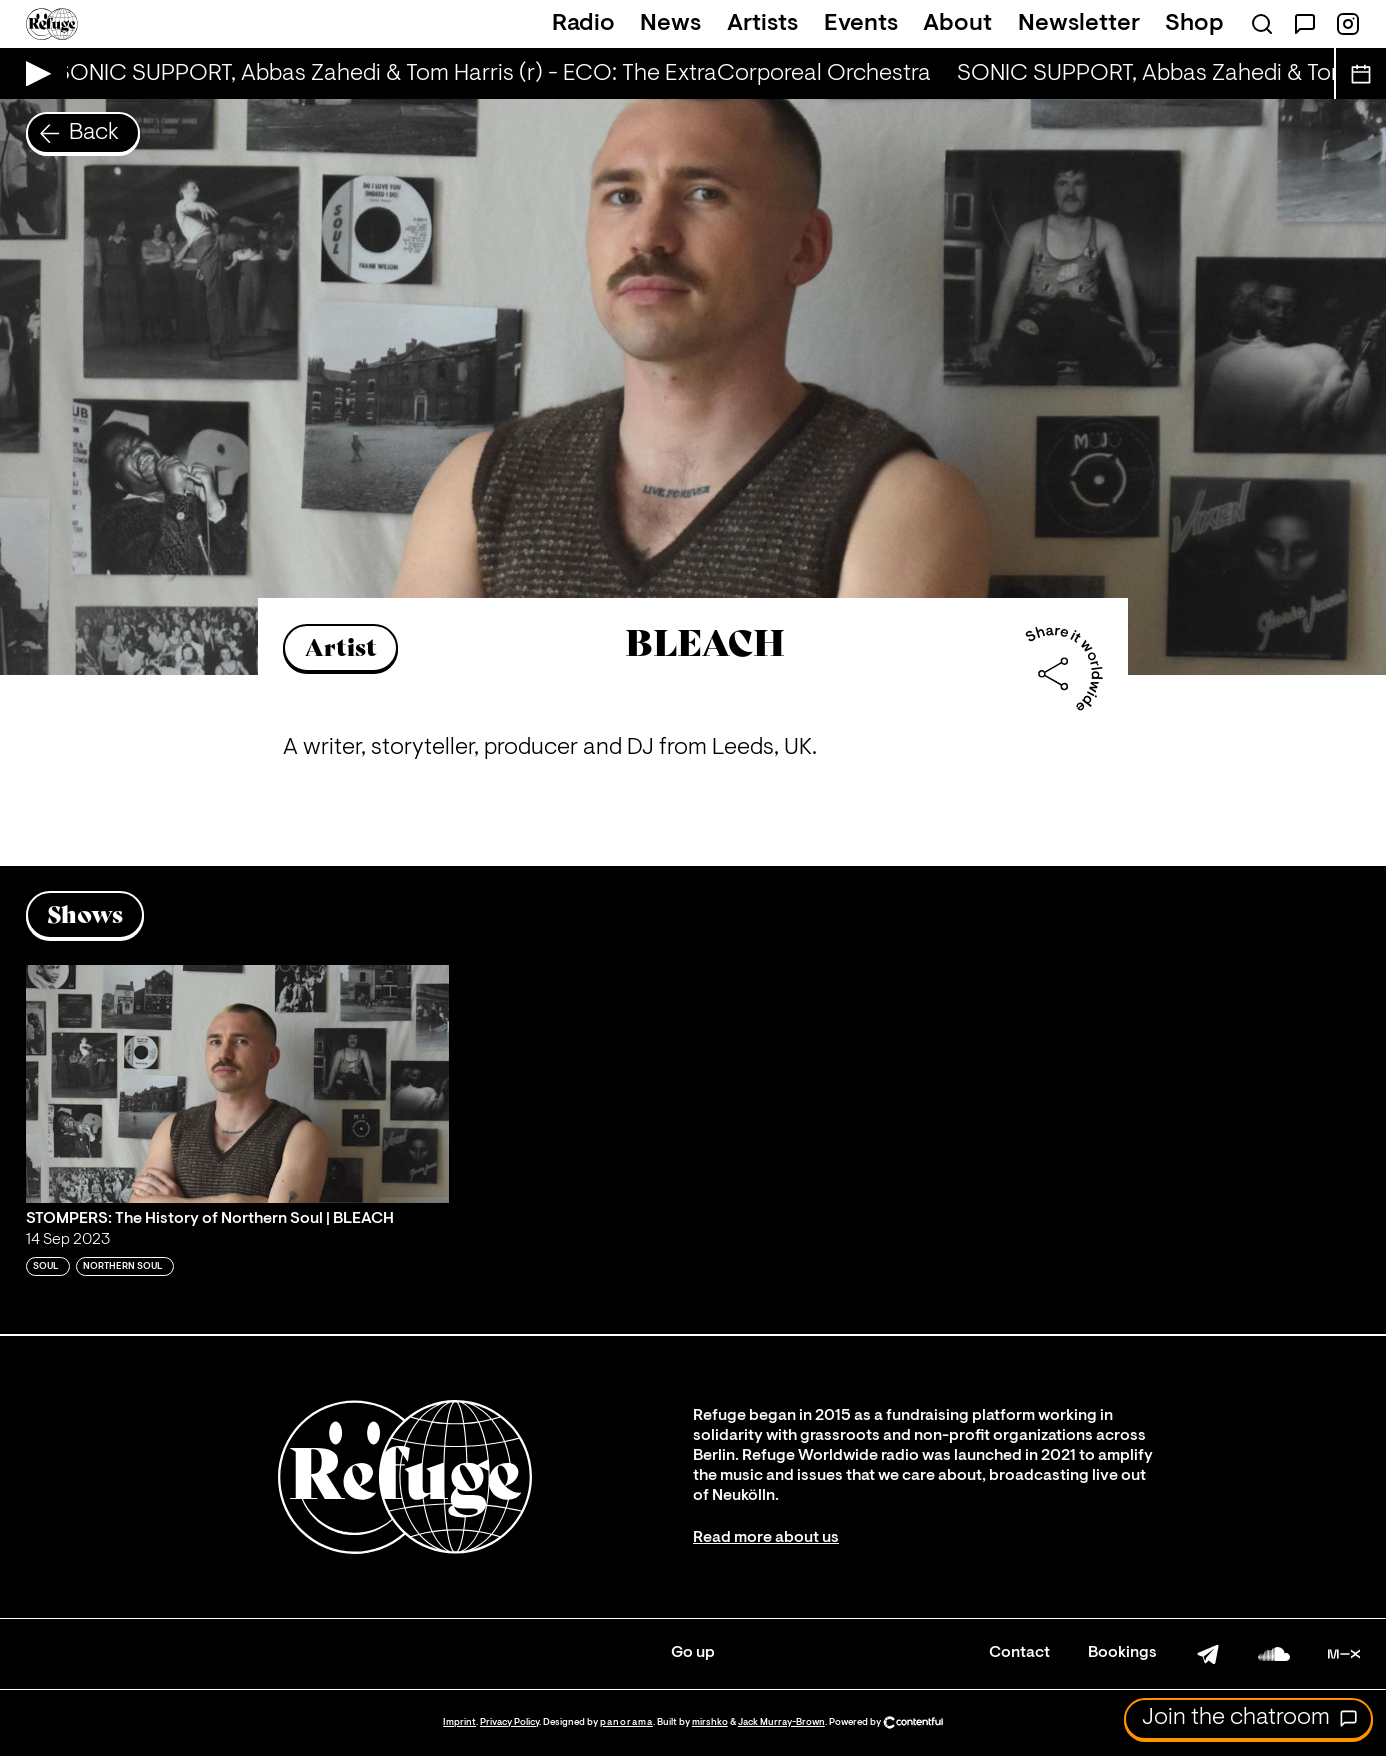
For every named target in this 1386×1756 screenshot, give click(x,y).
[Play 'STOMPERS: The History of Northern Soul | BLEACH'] (238, 1084)
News (670, 24)
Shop (1194, 24)
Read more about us (766, 1538)
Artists (762, 24)
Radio (583, 24)
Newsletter (1079, 24)
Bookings (1122, 1653)
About (957, 24)
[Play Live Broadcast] (33, 73)
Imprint (459, 1722)
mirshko (710, 1722)
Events (861, 24)
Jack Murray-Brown (781, 1722)
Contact (1019, 1653)
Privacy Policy (509, 1722)
